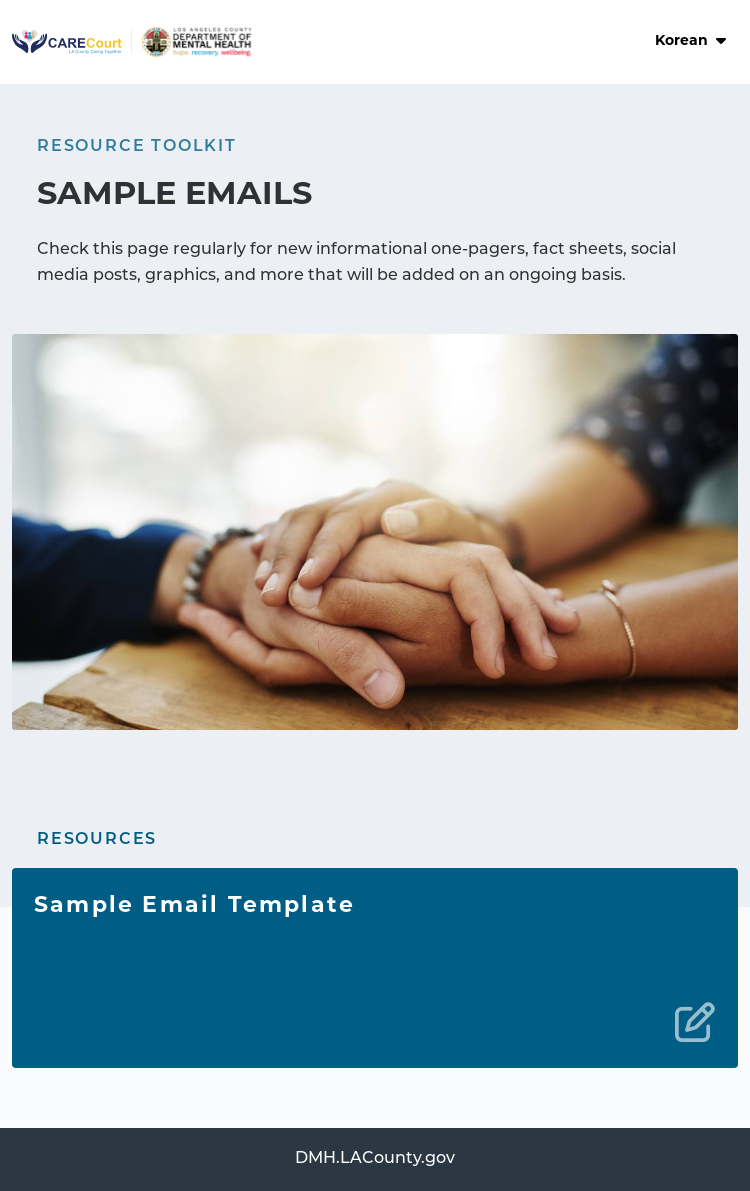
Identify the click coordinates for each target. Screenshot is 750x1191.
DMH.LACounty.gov (375, 1159)
